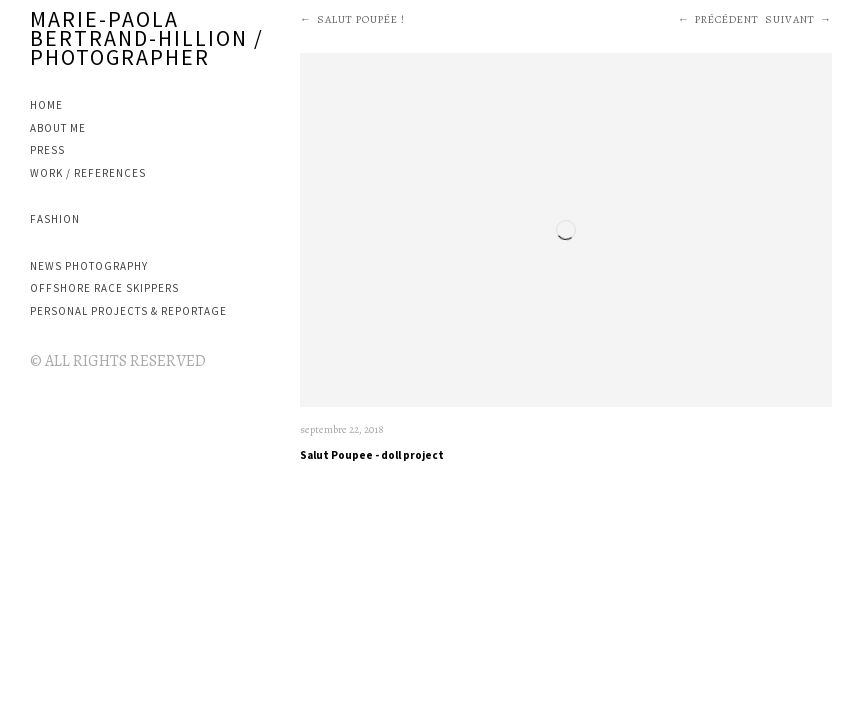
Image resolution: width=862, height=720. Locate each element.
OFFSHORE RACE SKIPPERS (104, 288)
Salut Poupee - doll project (372, 455)
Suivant (790, 19)
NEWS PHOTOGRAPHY (89, 266)
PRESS (47, 150)
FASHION (55, 219)
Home (46, 105)
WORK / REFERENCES (88, 173)
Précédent (727, 19)
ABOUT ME (58, 128)
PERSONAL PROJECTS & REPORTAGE (128, 311)
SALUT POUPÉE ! (361, 19)
